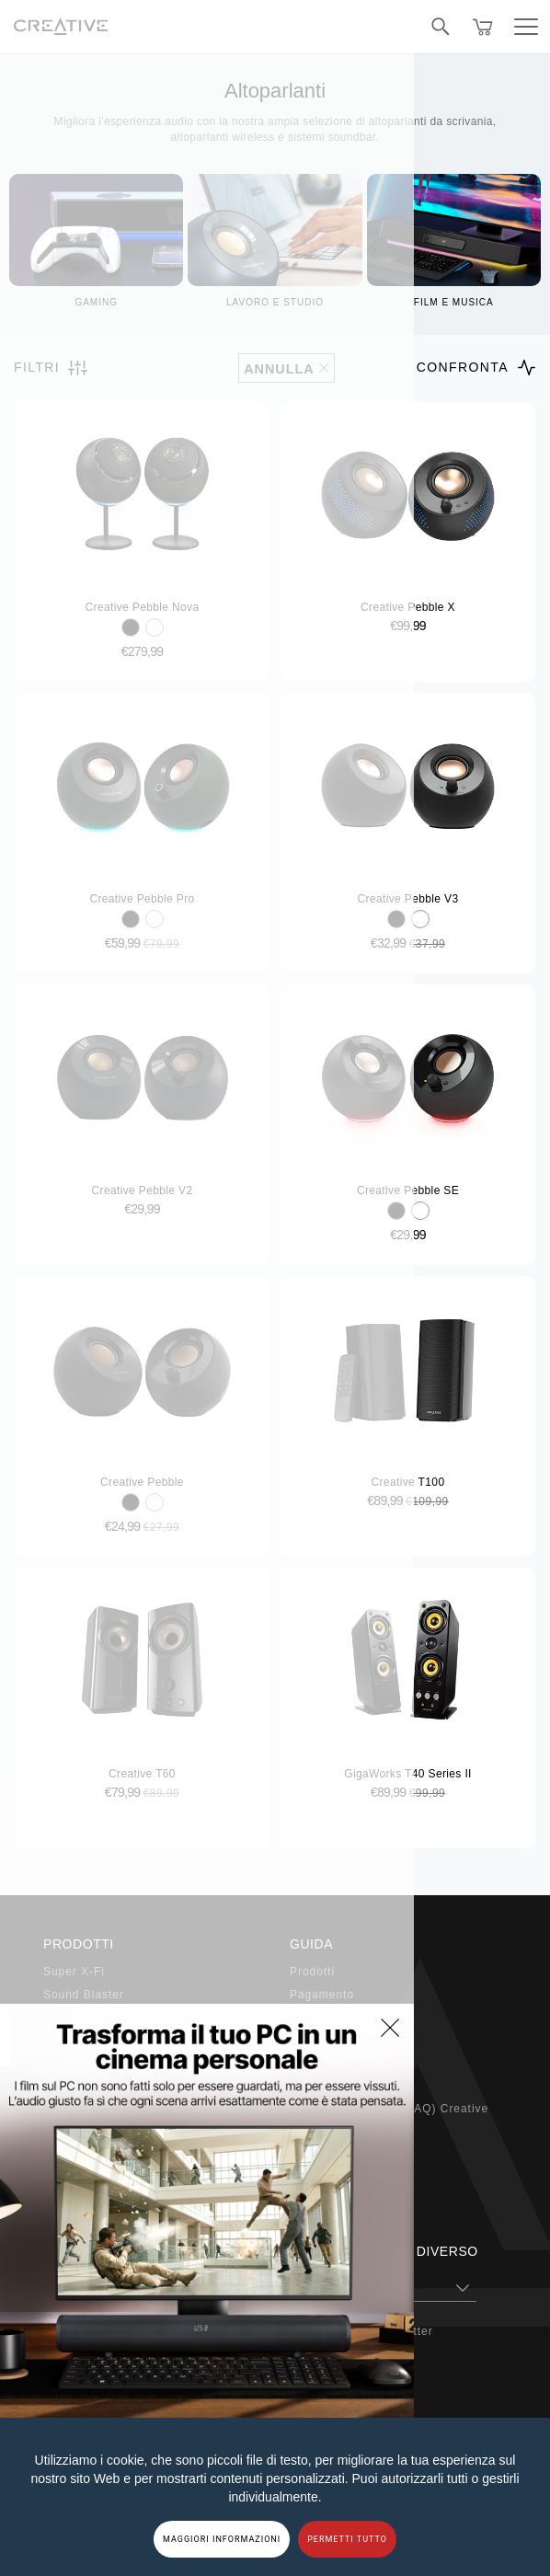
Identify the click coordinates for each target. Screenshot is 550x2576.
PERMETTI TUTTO (347, 2539)
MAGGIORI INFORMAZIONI (222, 2539)
